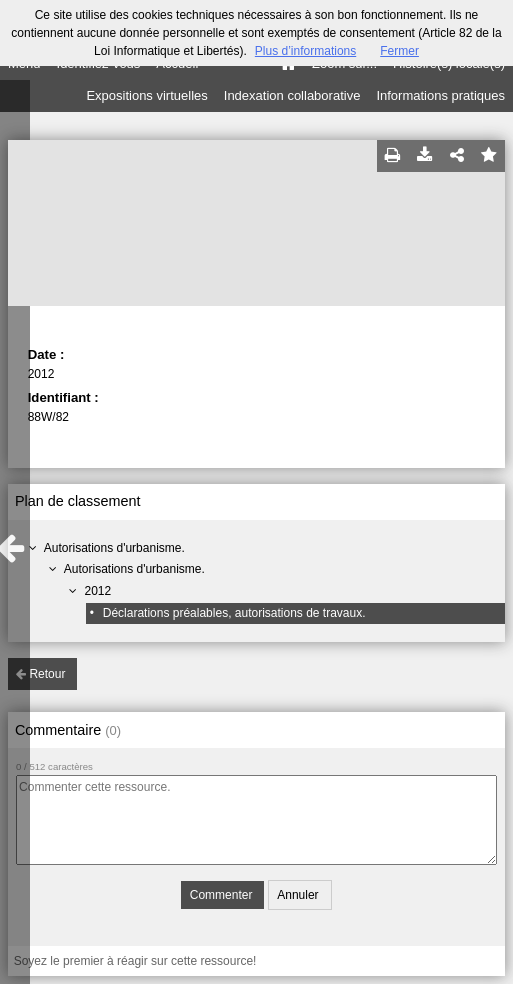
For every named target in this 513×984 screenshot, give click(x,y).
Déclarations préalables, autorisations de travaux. (234, 613)
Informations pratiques (440, 95)
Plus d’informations (305, 51)
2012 (97, 591)
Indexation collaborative (292, 95)
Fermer (399, 51)
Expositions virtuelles (146, 95)
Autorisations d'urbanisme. (114, 548)
